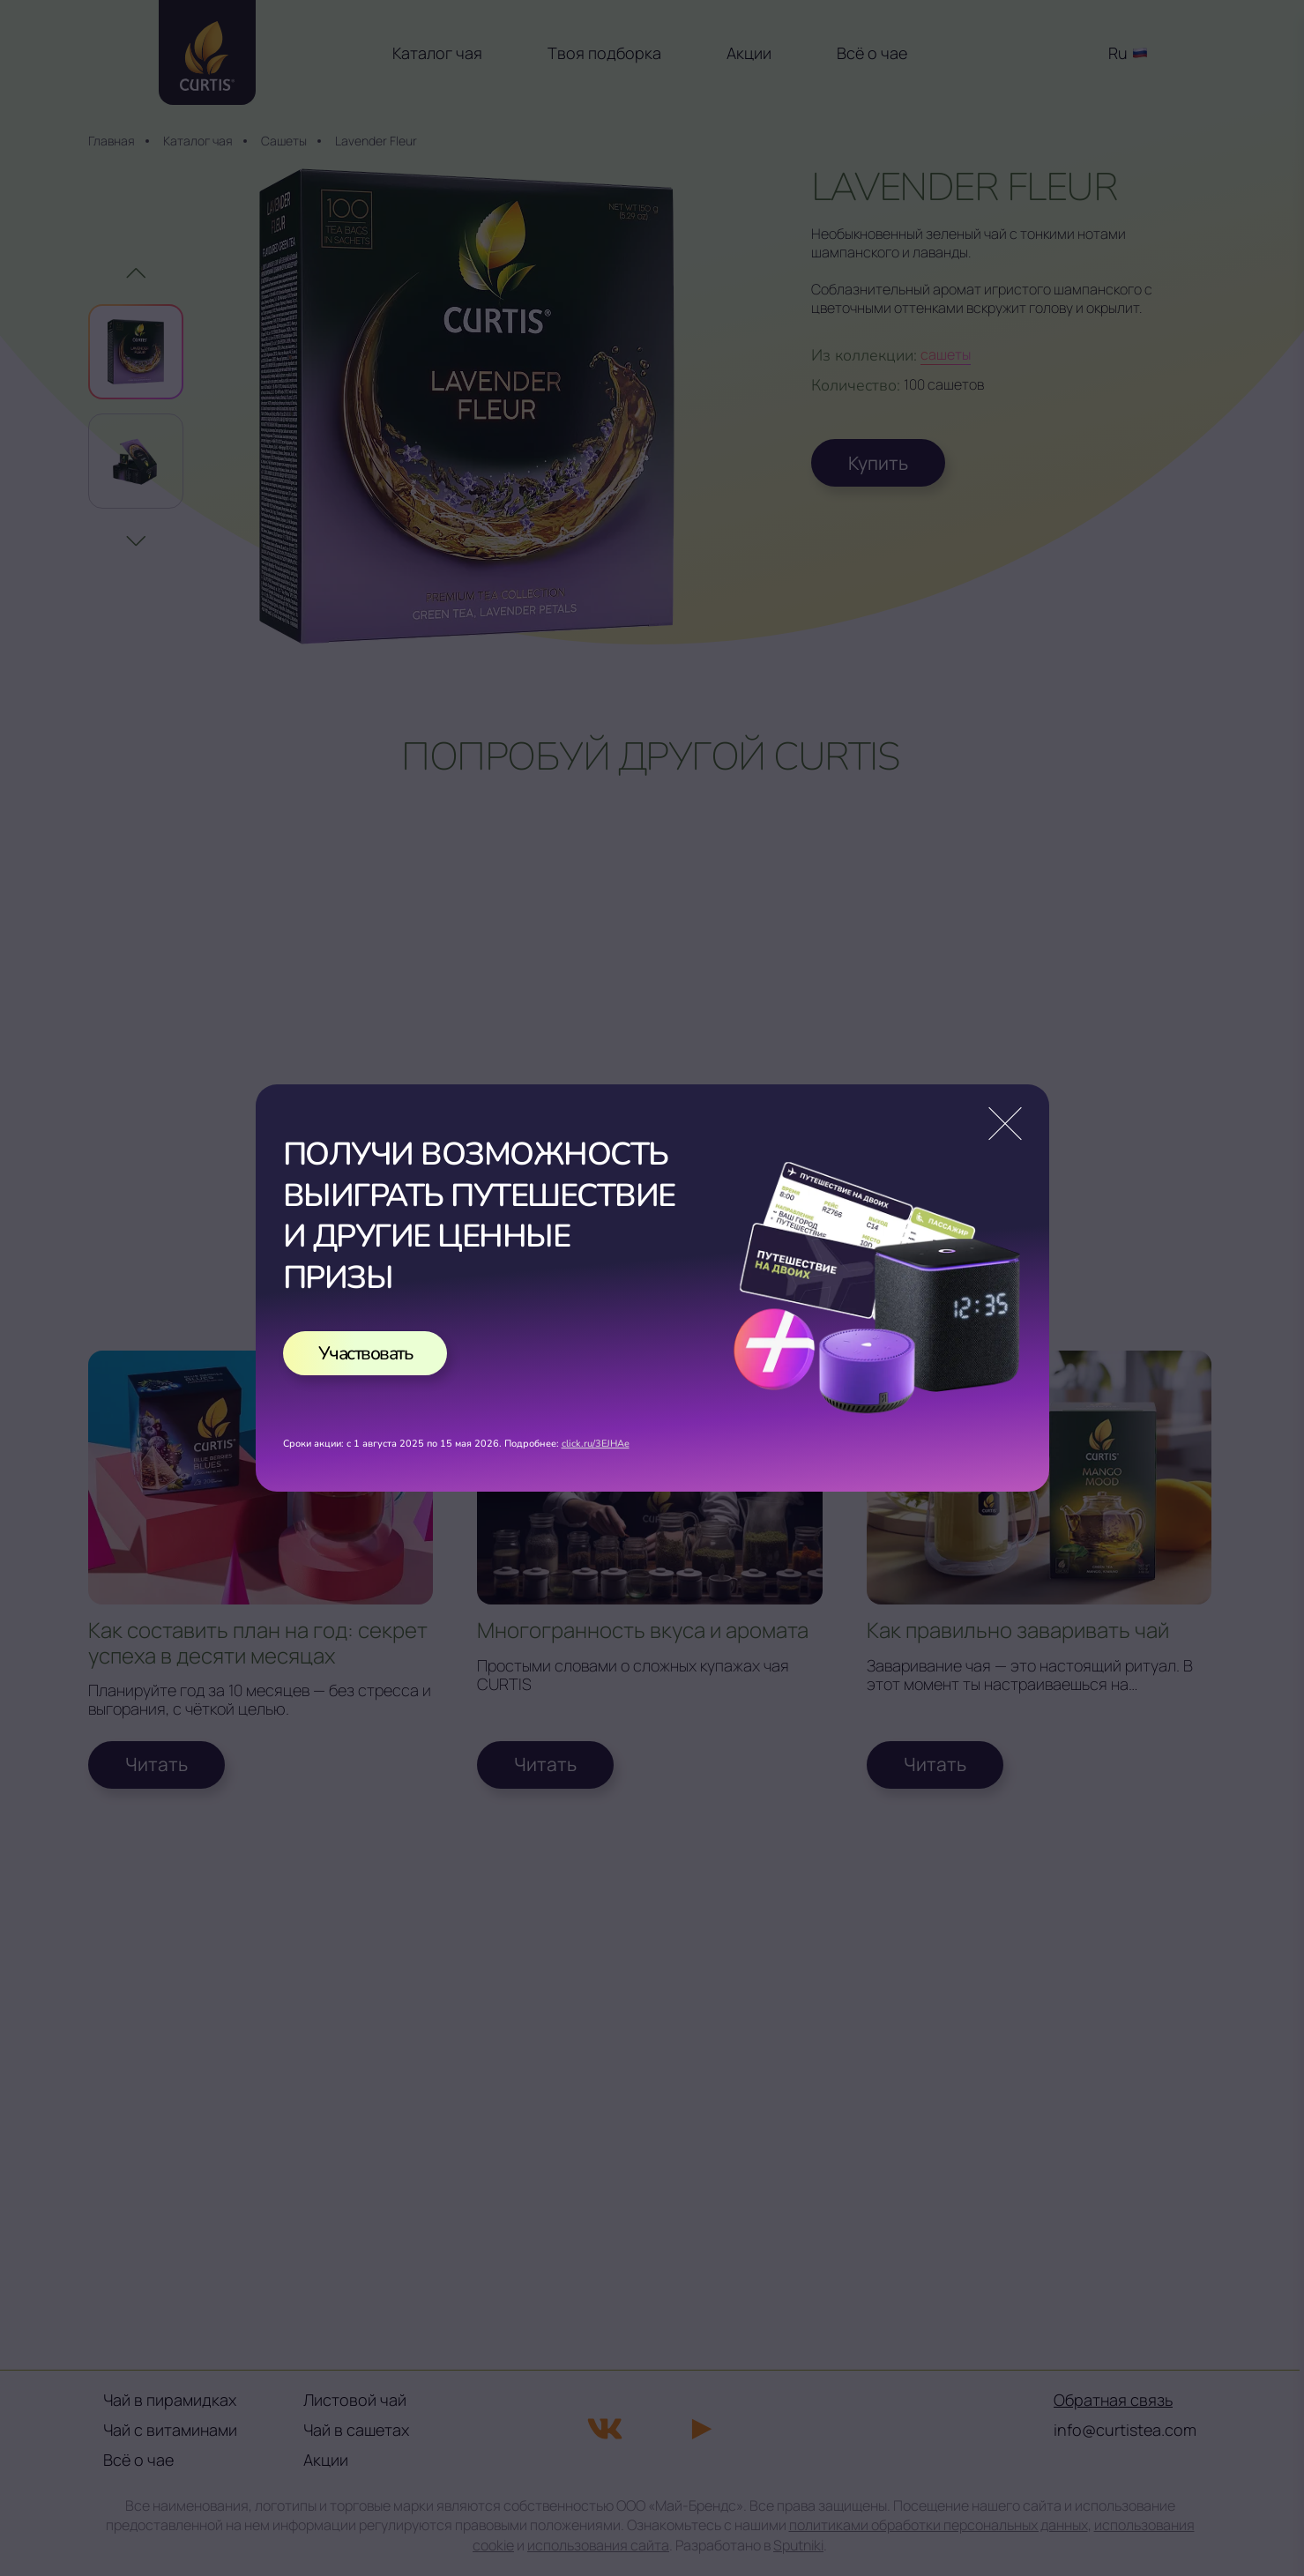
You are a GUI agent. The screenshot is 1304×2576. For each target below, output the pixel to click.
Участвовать (365, 1353)
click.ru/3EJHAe (596, 1443)
